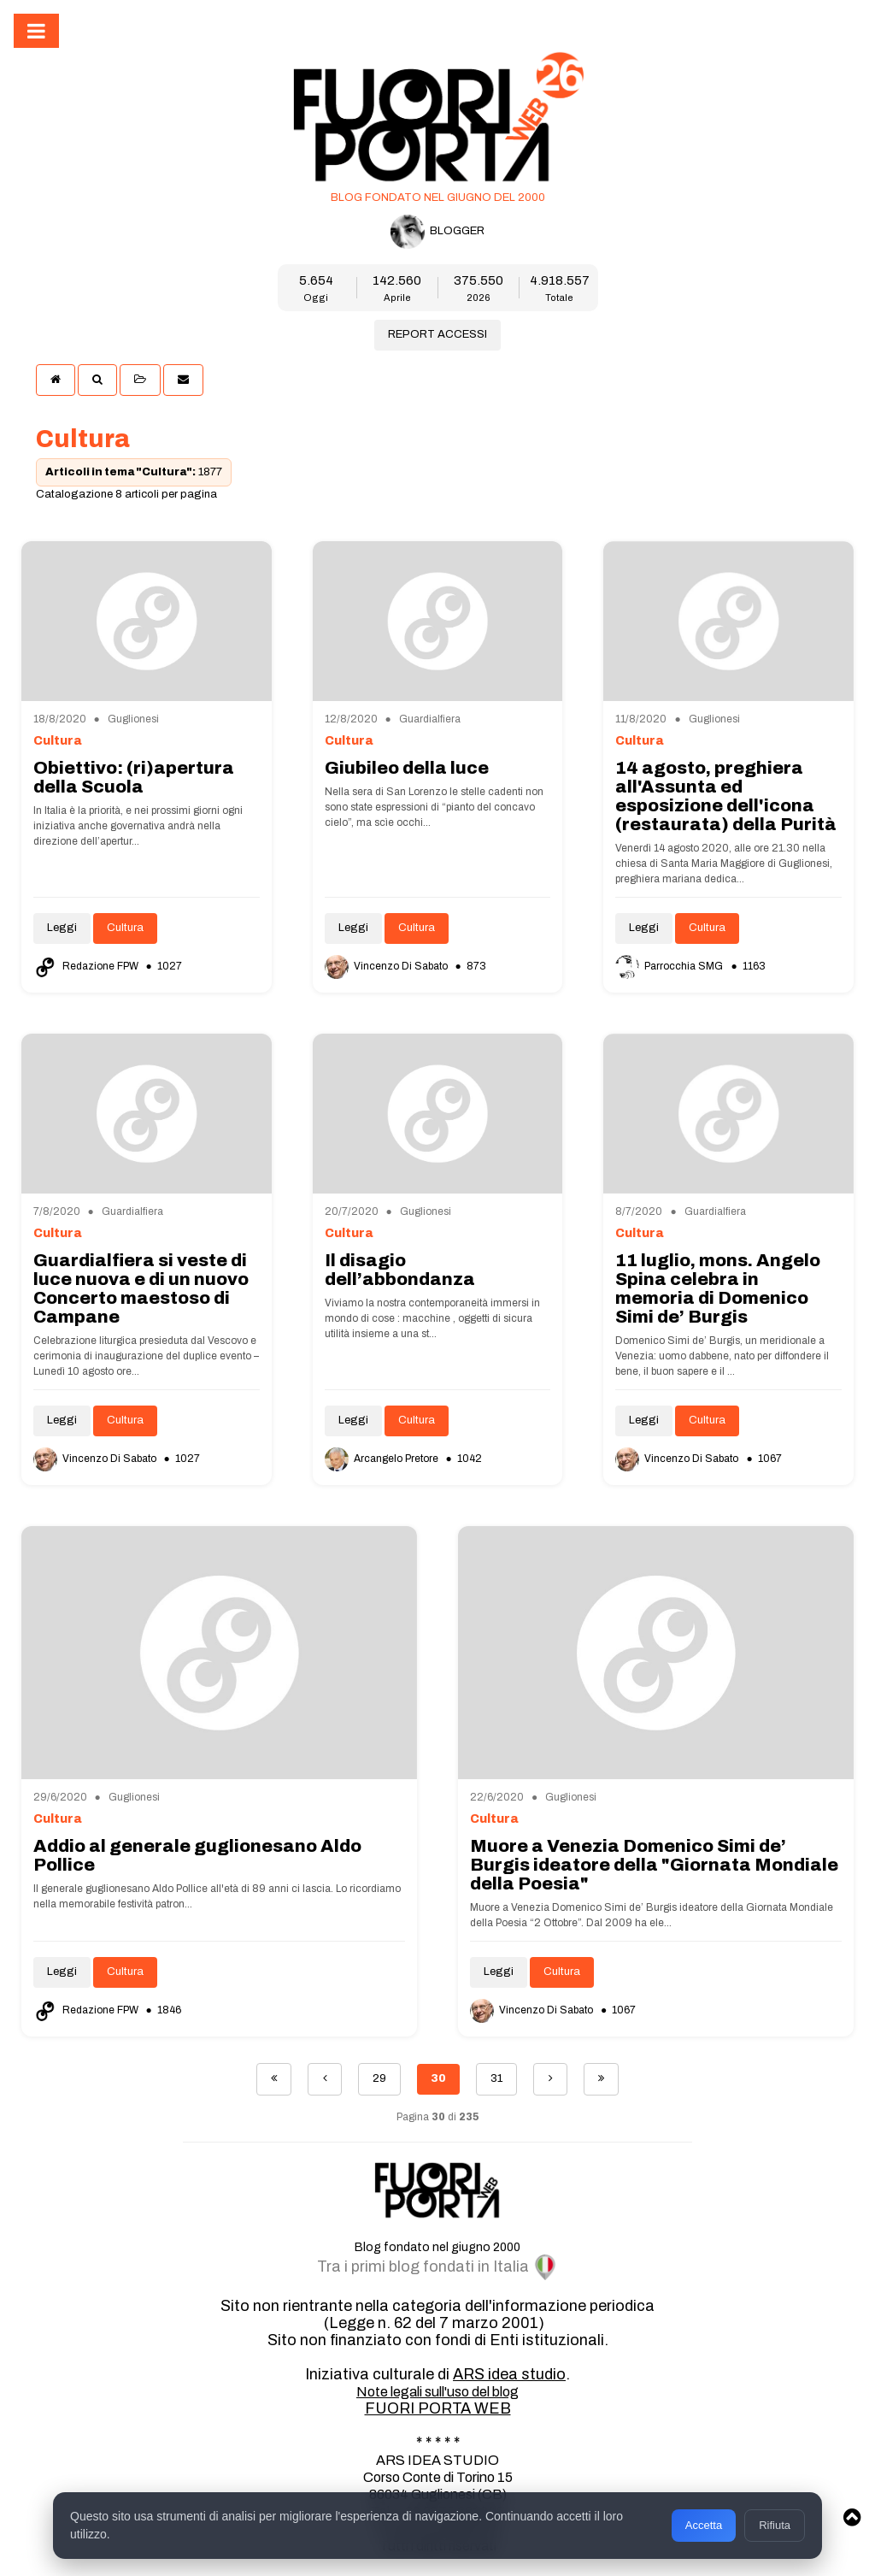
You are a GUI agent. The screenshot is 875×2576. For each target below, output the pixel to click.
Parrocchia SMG (670, 966)
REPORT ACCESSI (437, 334)
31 (496, 2078)
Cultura (125, 928)
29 (379, 2078)
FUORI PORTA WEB (438, 2408)
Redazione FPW (87, 966)
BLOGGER (437, 232)
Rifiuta (774, 2525)
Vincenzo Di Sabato (387, 966)
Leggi (62, 928)
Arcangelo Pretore (383, 1459)
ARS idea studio (509, 2374)
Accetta (703, 2525)
